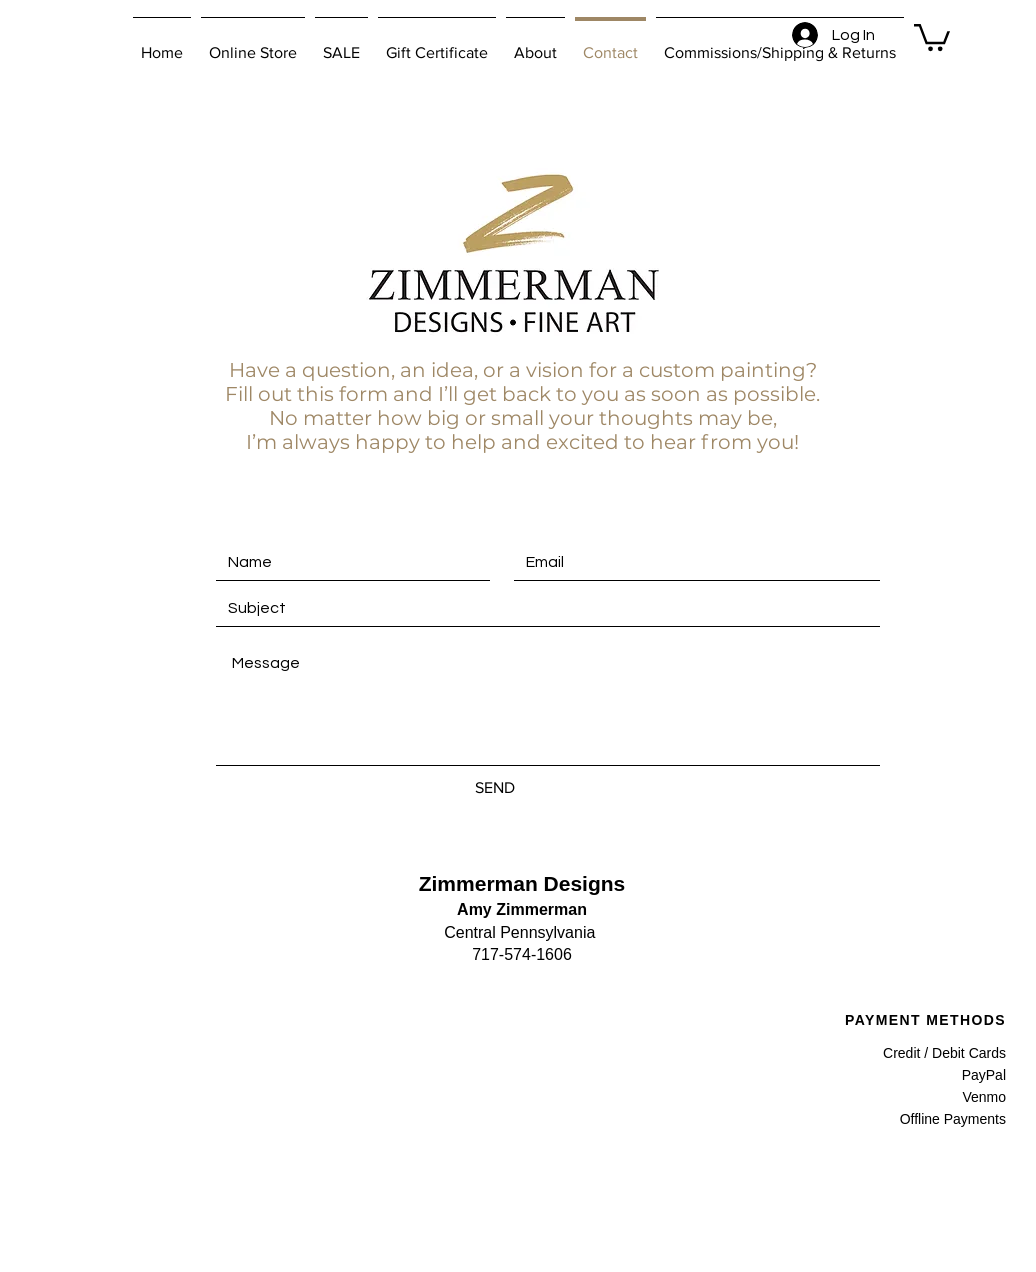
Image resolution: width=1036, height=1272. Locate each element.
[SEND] (495, 788)
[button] (932, 36)
